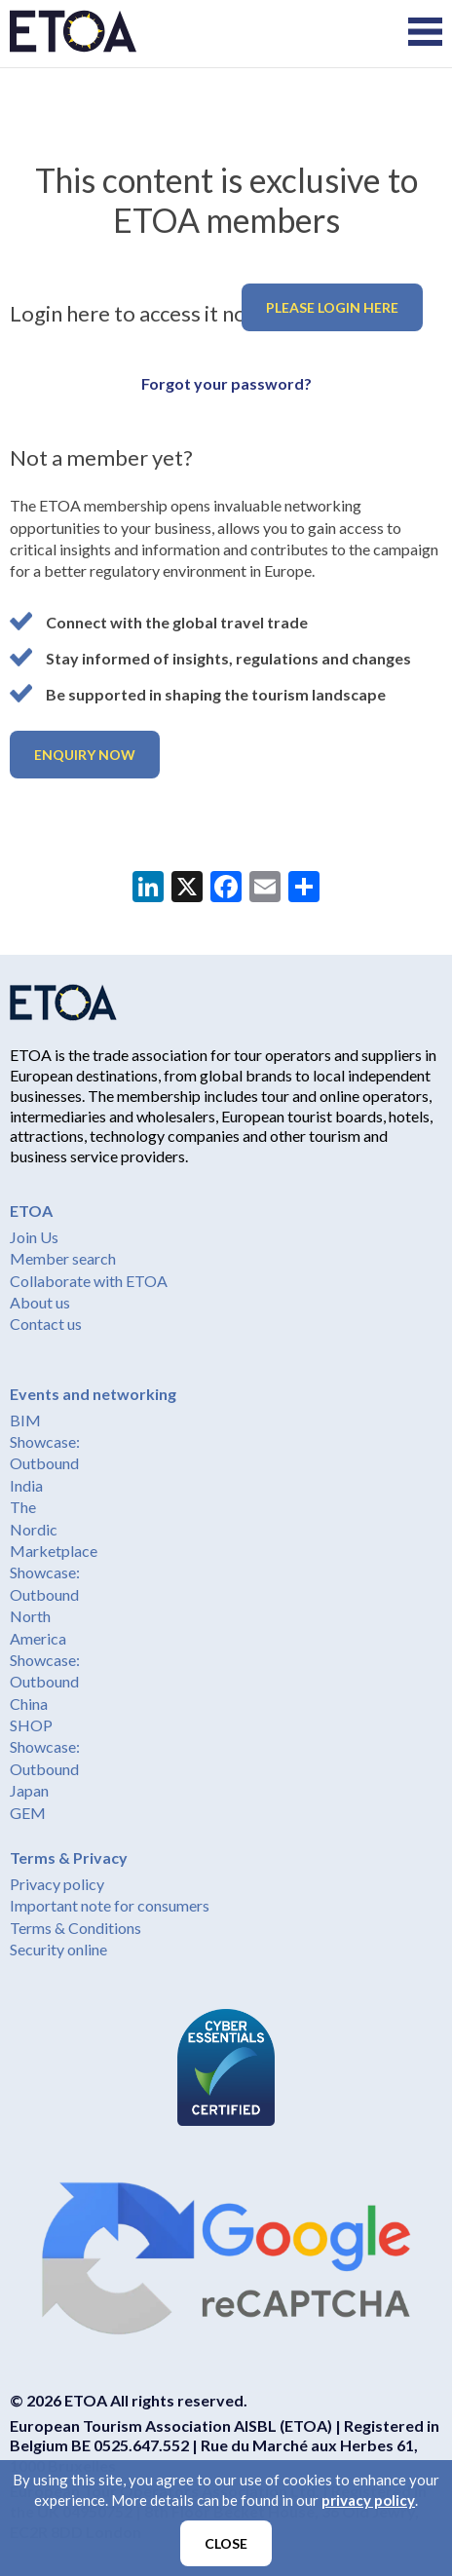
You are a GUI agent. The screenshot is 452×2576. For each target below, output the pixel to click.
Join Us (34, 1237)
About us (40, 1302)
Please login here (332, 307)
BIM (25, 1420)
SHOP (31, 1725)
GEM (28, 1812)
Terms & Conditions (75, 1927)
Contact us (46, 1323)
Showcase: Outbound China (45, 1681)
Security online (58, 1949)
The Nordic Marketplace (53, 1528)
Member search (63, 1258)
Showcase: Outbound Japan (45, 1768)
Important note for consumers (109, 1905)
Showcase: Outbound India (45, 1463)
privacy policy (368, 2500)
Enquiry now (84, 754)
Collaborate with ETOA (89, 1280)
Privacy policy (57, 1884)
